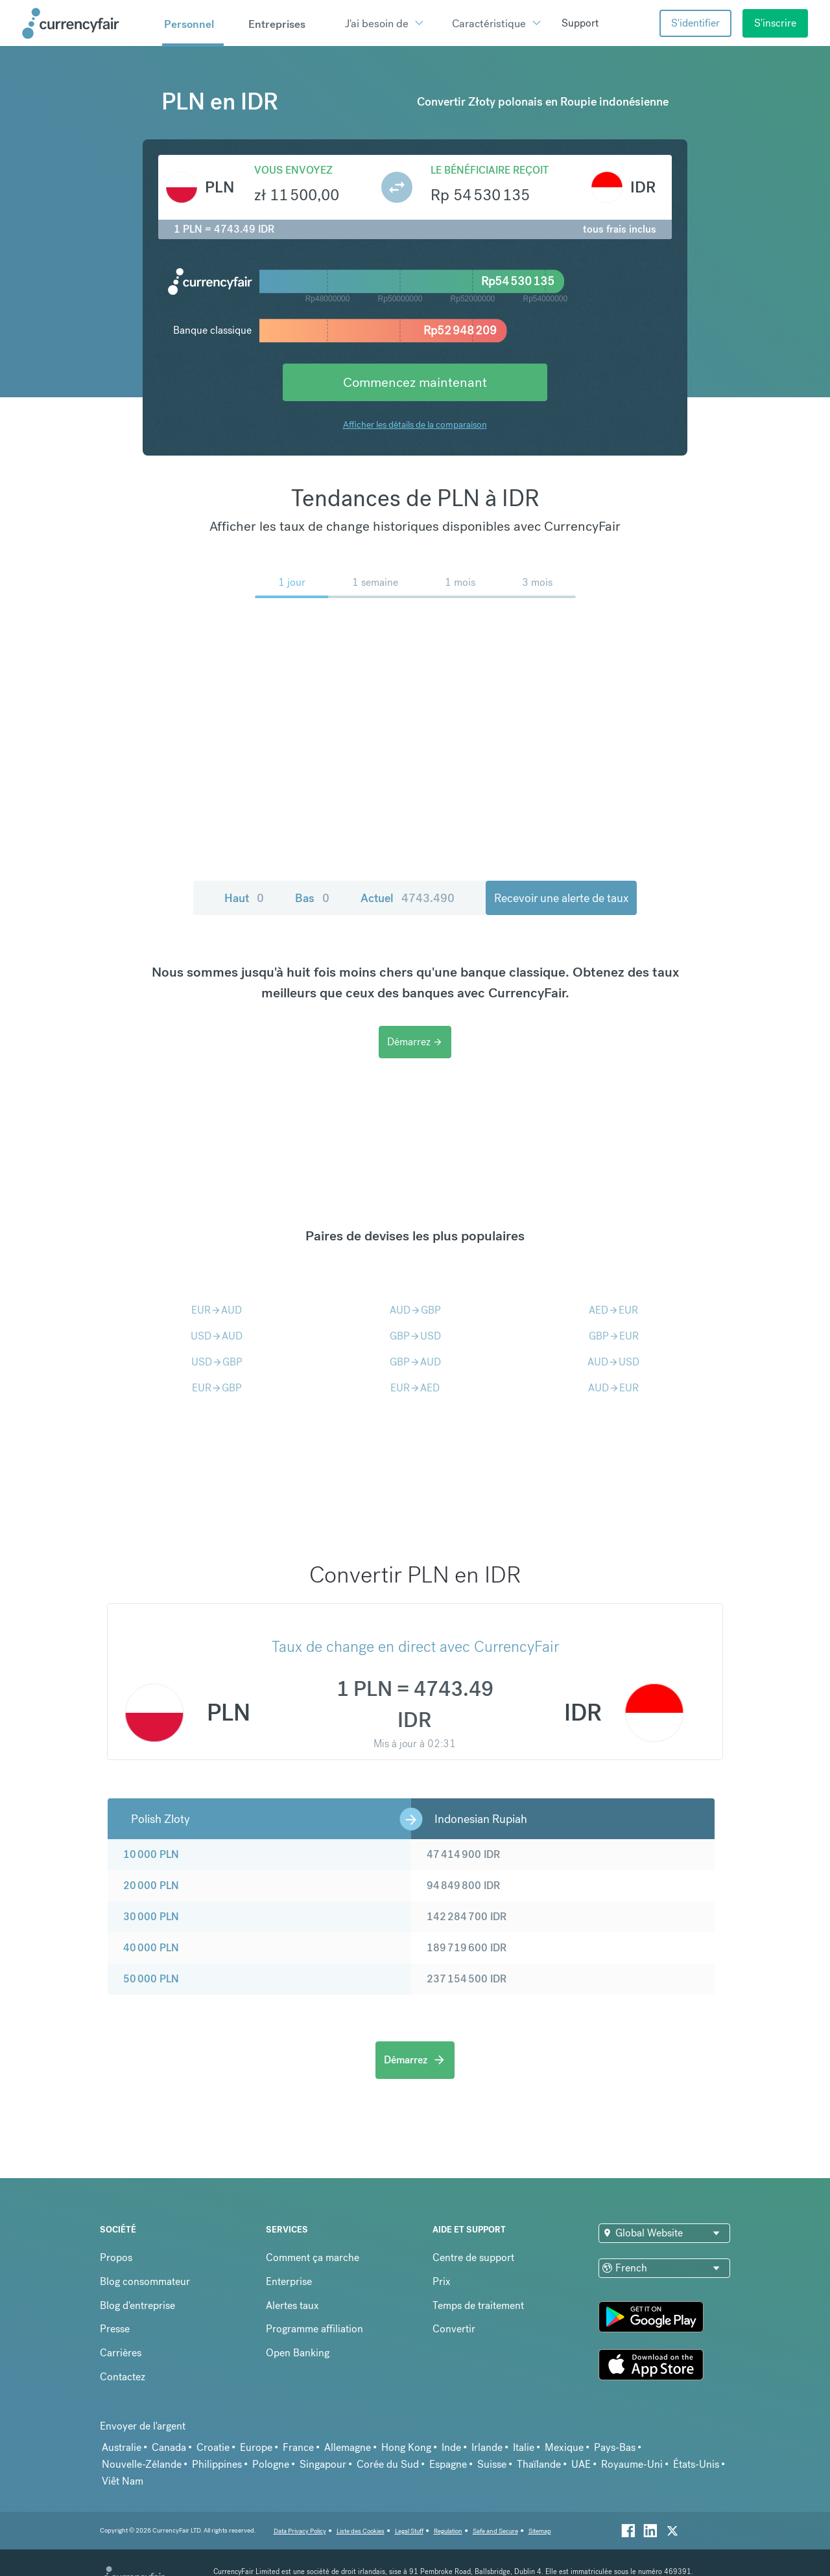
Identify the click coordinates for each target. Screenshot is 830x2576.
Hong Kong (406, 2447)
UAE (581, 2464)
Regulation (448, 2531)
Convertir (454, 2329)
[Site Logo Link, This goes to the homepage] (87, 23)
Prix (442, 2281)
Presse (115, 2329)
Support (580, 23)
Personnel (189, 24)
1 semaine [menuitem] (375, 582)
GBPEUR (614, 1336)
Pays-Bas (614, 2447)
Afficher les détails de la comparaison (415, 424)
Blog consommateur (145, 2281)
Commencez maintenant (415, 382)
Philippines (217, 2464)
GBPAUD (415, 1362)
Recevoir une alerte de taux (561, 897)
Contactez (122, 2377)
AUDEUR (613, 1388)
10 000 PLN (151, 1854)
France (298, 2447)
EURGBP (217, 1388)
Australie (121, 2447)
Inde (451, 2447)
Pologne (270, 2464)
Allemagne (347, 2447)
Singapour (323, 2464)
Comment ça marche (312, 2257)
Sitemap (539, 2531)
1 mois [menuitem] (460, 582)
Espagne (448, 2464)
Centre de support (473, 2257)
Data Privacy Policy (300, 2531)
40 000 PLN (151, 1948)
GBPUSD (415, 1336)
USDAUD (217, 1336)
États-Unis (696, 2464)
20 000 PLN (151, 1885)
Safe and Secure (495, 2531)
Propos (116, 2257)
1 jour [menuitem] (291, 582)
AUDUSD (613, 1362)
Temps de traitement (478, 2305)
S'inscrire (775, 23)
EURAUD (216, 1310)
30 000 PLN (151, 1916)
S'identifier (695, 23)
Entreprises (276, 24)
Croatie (213, 2447)
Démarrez (415, 1042)
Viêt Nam (122, 2481)
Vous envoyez (293, 170)
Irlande (487, 2447)
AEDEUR (613, 1310)
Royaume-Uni (632, 2464)
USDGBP (217, 1362)
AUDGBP (415, 1310)
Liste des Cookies (361, 2531)
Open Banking (297, 2353)
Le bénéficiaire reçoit (490, 170)
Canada (169, 2447)
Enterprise (289, 2281)
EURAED (415, 1388)
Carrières (120, 2353)
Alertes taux (292, 2305)
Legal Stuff (409, 2531)
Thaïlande (539, 2464)
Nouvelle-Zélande (142, 2464)
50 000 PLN (151, 1979)
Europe (256, 2447)
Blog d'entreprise (137, 2305)
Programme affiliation (314, 2329)
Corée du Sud (388, 2464)
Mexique (564, 2447)
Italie (523, 2447)
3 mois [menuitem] (537, 582)
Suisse (491, 2464)
